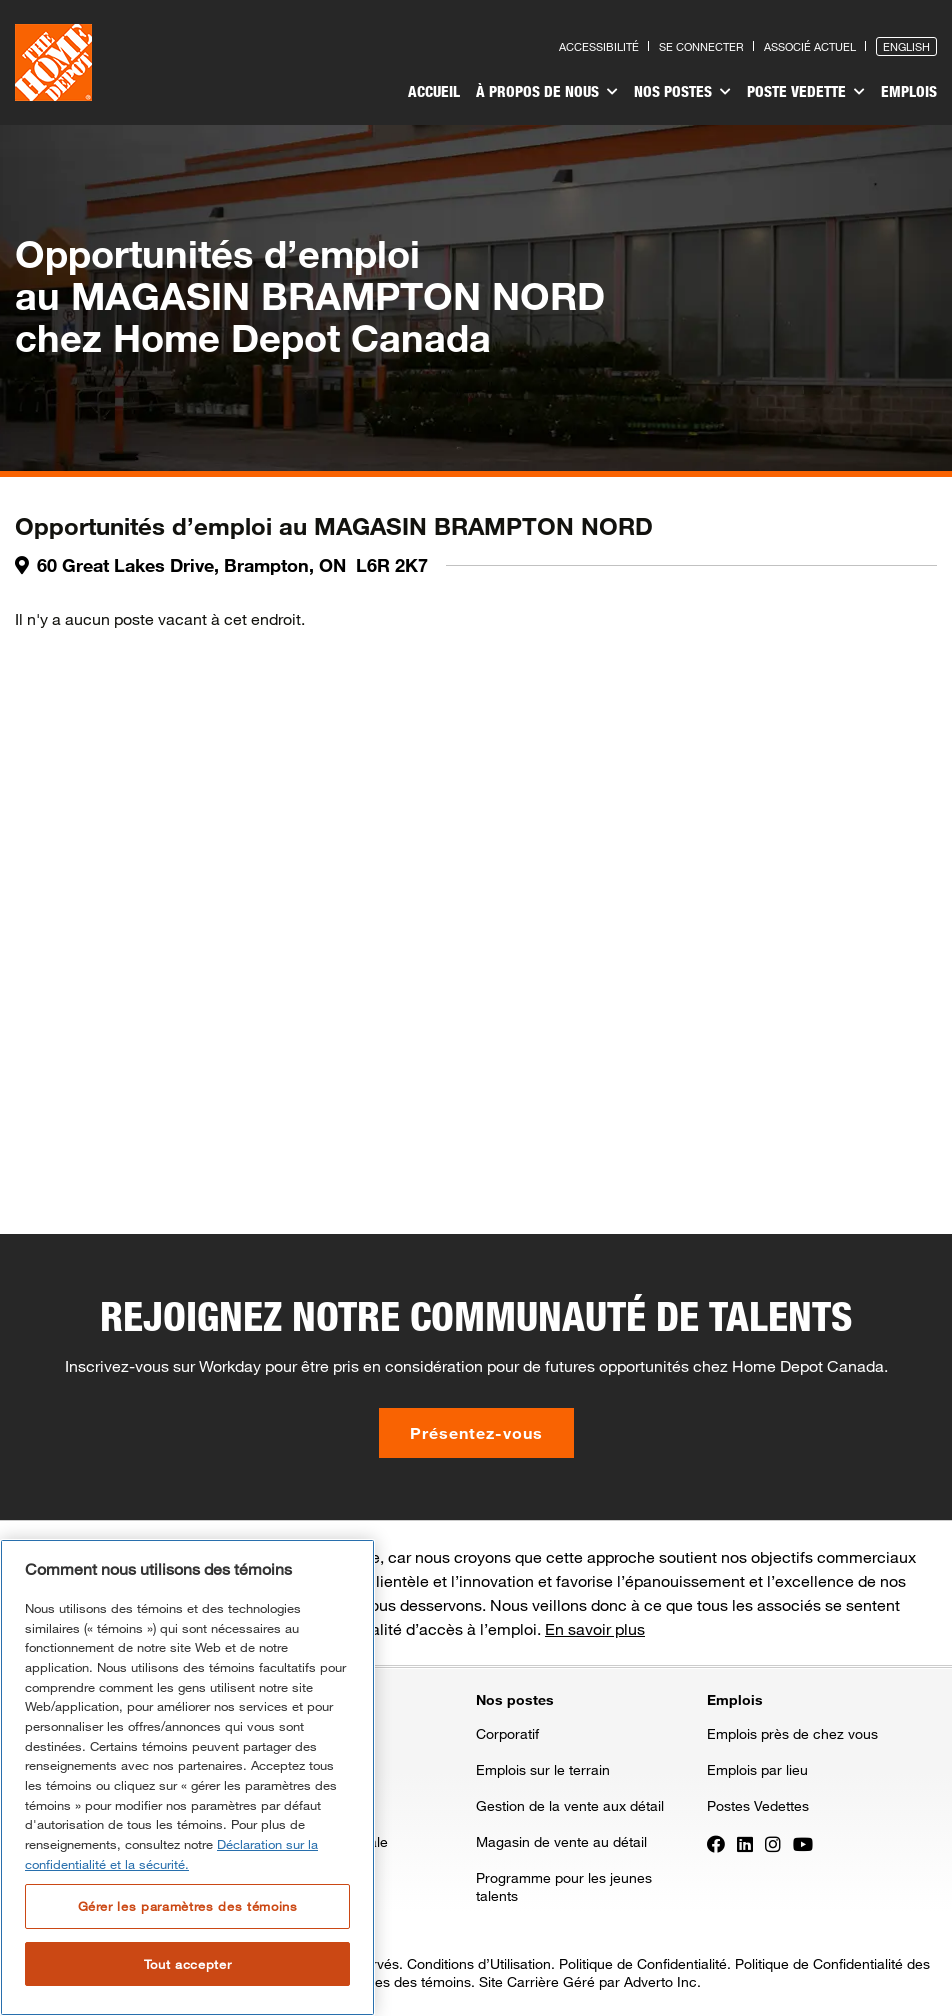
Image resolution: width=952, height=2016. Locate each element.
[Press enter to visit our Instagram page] (773, 1843)
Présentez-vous (476, 1432)
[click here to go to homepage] (53, 62)
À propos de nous (547, 92)
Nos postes (682, 92)
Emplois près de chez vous (792, 1733)
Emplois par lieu (757, 1769)
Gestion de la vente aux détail (570, 1805)
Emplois (909, 91)
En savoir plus (595, 1628)
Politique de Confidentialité (643, 1963)
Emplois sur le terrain (543, 1769)
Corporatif (507, 1733)
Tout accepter (188, 1964)
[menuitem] (434, 94)
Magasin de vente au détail (561, 1841)
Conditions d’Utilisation (479, 1963)
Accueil (434, 91)
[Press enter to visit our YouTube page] (803, 1843)
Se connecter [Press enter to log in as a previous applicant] (701, 46)
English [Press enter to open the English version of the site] (906, 46)
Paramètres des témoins (393, 1981)
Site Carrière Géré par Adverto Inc (588, 1981)
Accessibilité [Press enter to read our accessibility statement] (599, 46)
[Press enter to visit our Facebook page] (716, 1843)
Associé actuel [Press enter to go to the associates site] (810, 46)
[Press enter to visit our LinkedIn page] (745, 1843)
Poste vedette (806, 92)
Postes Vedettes (758, 1805)
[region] (187, 1777)
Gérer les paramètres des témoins (188, 1906)
